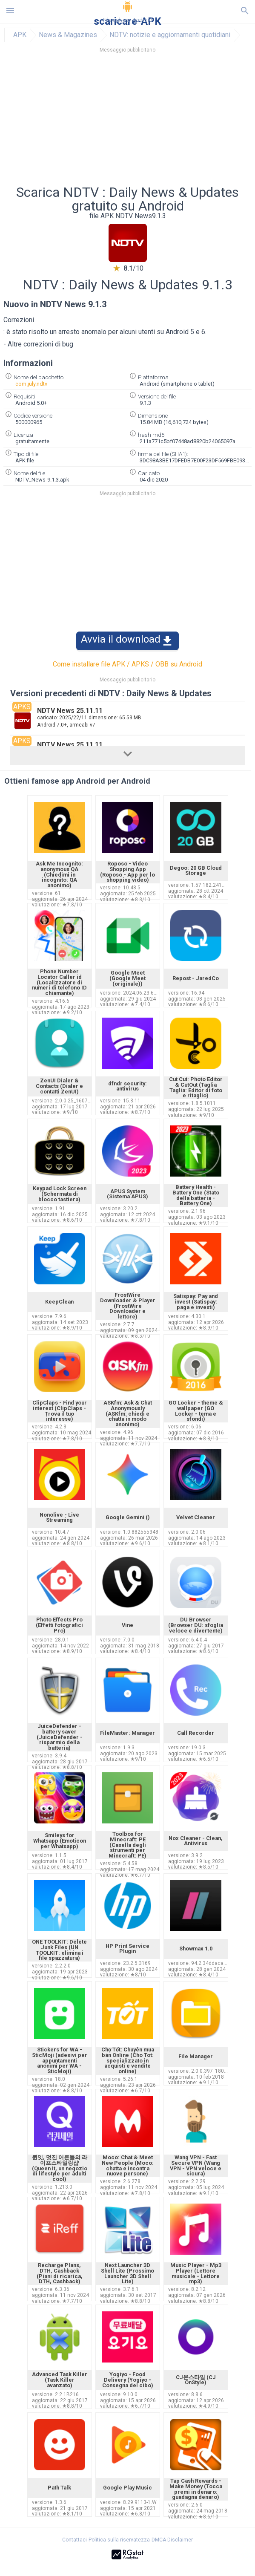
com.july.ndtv (31, 384)
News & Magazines (68, 35)
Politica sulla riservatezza (119, 2540)
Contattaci (74, 2540)
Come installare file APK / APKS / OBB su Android (127, 664)
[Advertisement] (127, 121)
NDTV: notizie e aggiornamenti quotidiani (169, 35)
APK (19, 35)
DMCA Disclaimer (172, 2540)
